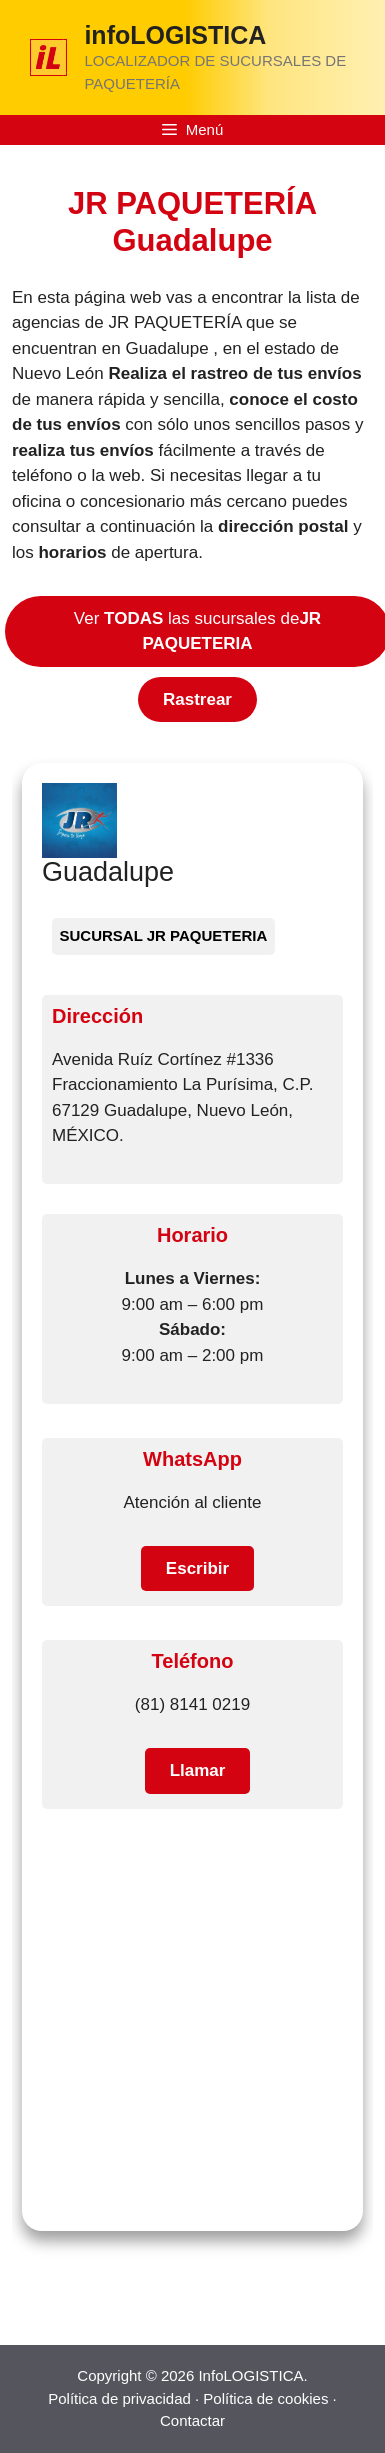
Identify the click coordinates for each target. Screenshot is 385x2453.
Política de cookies (265, 2398)
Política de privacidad (119, 2398)
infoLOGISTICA (175, 35)
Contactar (192, 2420)
